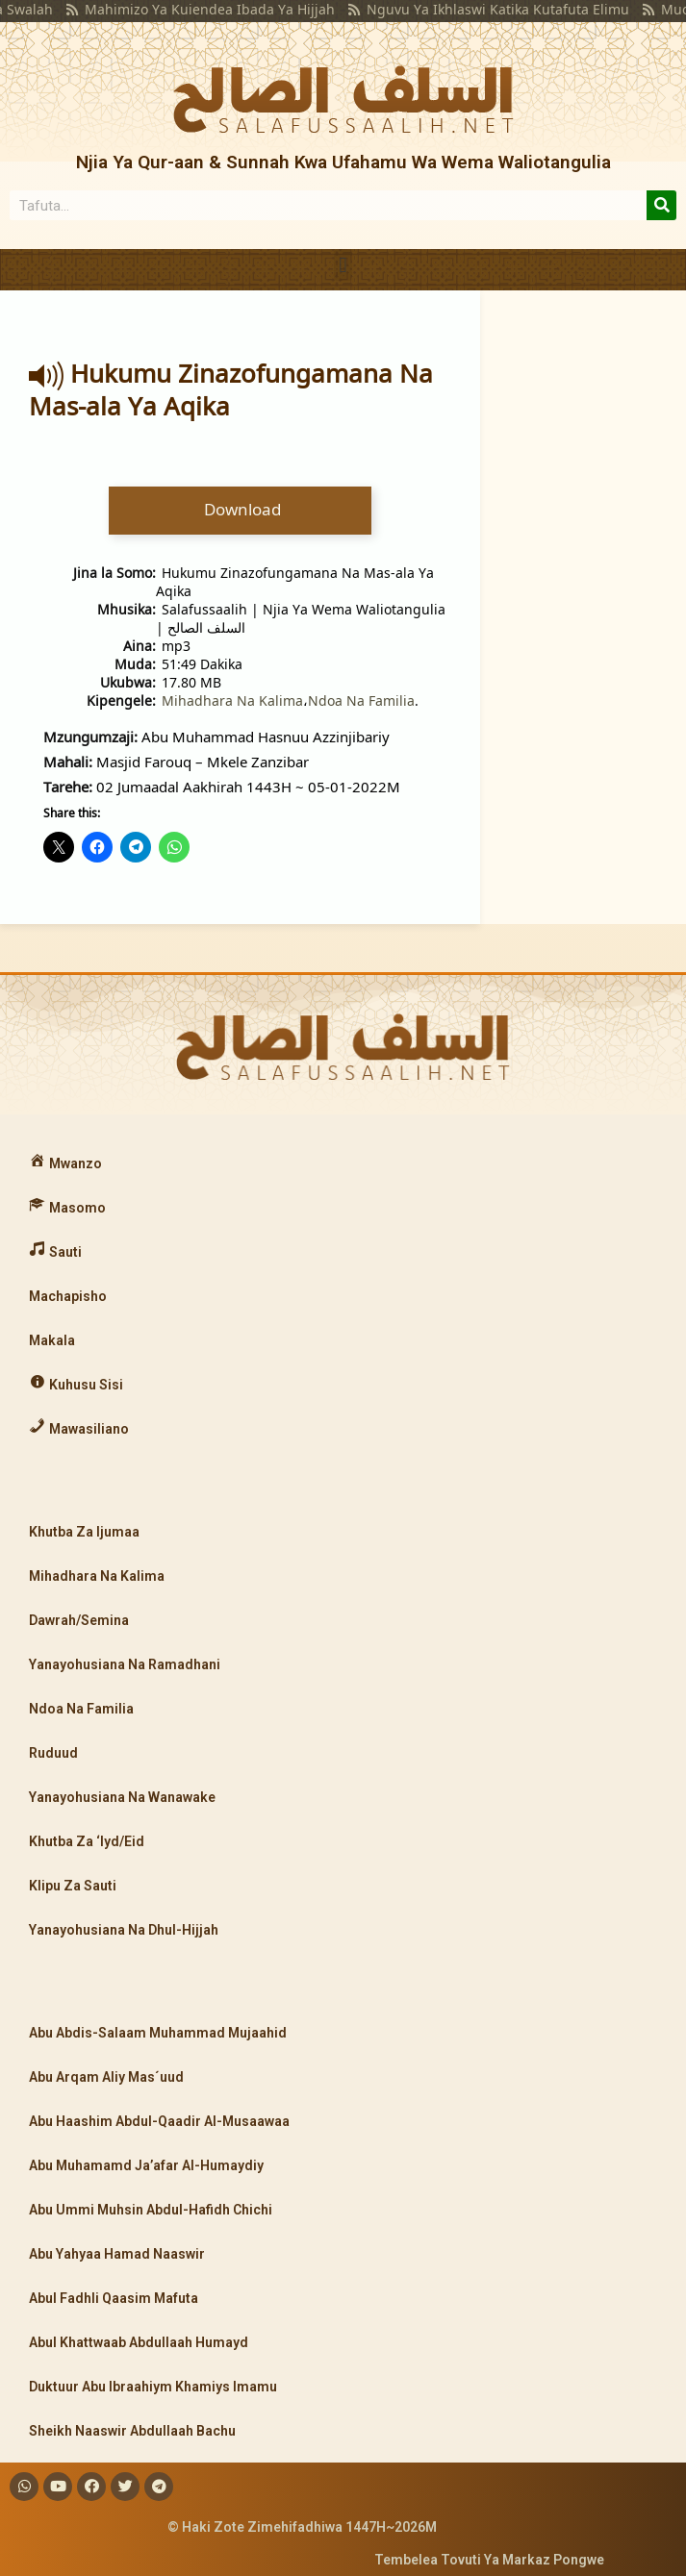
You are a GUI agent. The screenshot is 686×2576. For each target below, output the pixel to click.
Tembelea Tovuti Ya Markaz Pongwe (489, 2559)
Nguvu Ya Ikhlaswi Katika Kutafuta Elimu (466, 9)
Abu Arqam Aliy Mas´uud (106, 2077)
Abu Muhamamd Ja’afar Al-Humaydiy (146, 2165)
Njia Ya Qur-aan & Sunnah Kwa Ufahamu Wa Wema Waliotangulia (343, 162)
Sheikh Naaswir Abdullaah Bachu (132, 2430)
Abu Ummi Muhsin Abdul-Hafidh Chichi (150, 2209)
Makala (52, 1340)
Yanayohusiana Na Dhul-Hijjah (123, 1930)
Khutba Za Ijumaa (84, 1531)
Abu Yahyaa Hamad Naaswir (117, 2254)
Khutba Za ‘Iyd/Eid (86, 1841)
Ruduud (53, 1753)
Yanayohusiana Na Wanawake (122, 1797)
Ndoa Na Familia (361, 700)
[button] (343, 265)
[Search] (661, 205)
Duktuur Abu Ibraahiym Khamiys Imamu (153, 2386)
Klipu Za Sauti (72, 1885)
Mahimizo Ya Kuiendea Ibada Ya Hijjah (178, 9)
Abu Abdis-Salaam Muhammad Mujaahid (158, 2032)
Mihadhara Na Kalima (232, 700)
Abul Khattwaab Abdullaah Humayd (138, 2342)
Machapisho (68, 1296)
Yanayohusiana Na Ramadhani (124, 1664)
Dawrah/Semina (79, 1620)
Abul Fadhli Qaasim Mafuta (113, 2298)
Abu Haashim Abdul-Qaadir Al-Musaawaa (159, 2121)
